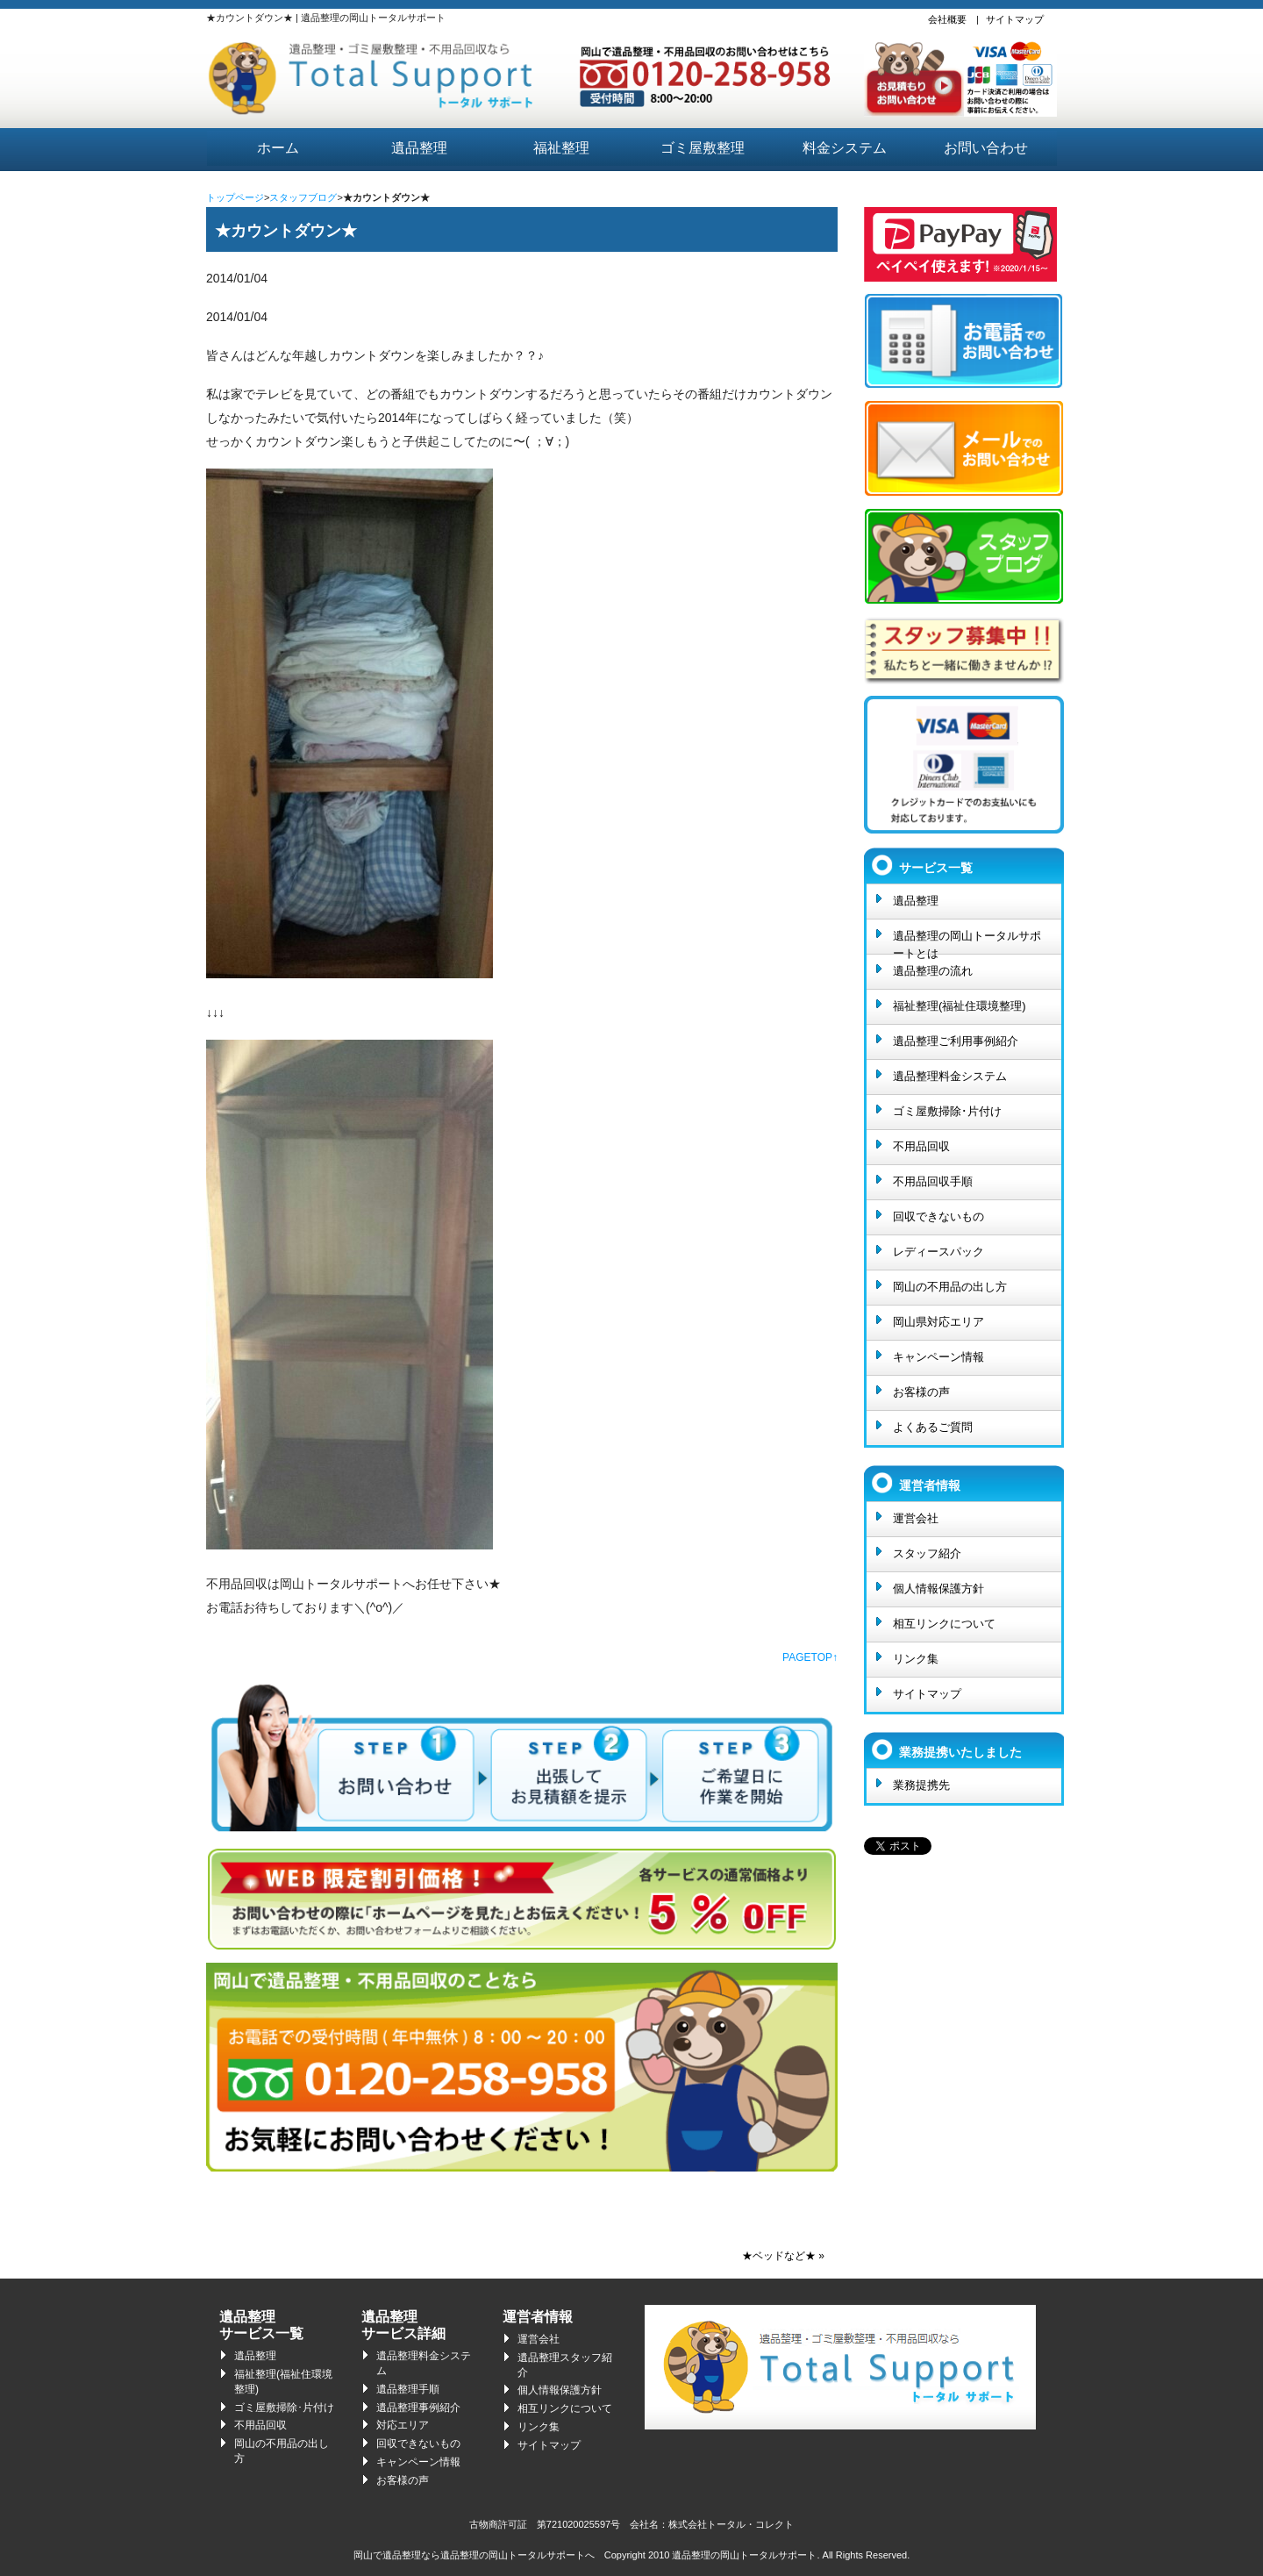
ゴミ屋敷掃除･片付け (947, 1111)
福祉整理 (561, 147)
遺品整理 (419, 147)
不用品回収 (921, 1146)
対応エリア (402, 2425)
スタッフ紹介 (927, 1553)
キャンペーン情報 (938, 1356)
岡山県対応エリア (938, 1321)
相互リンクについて (944, 1623)
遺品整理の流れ (933, 970)
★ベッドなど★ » (783, 2256)
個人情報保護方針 (938, 1588)
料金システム (845, 147)
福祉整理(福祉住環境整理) (959, 1006)
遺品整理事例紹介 (418, 2407)
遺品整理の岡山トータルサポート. (745, 2555)
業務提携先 (921, 1785)
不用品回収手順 (933, 1181)
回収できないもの (938, 1216)
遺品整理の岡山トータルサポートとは (967, 941)
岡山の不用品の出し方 (950, 1286)
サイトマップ (1015, 19)
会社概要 (947, 19)
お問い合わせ (986, 147)
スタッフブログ (303, 197)
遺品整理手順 (407, 2389)
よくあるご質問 (933, 1427)
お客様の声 (921, 1392)
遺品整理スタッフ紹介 (564, 2365)
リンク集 (915, 1658)
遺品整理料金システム (950, 1076)
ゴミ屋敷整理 (702, 147)
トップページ (235, 197)
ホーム (278, 147)
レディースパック (938, 1251)
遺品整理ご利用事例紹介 (955, 1041)
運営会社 (915, 1518)
